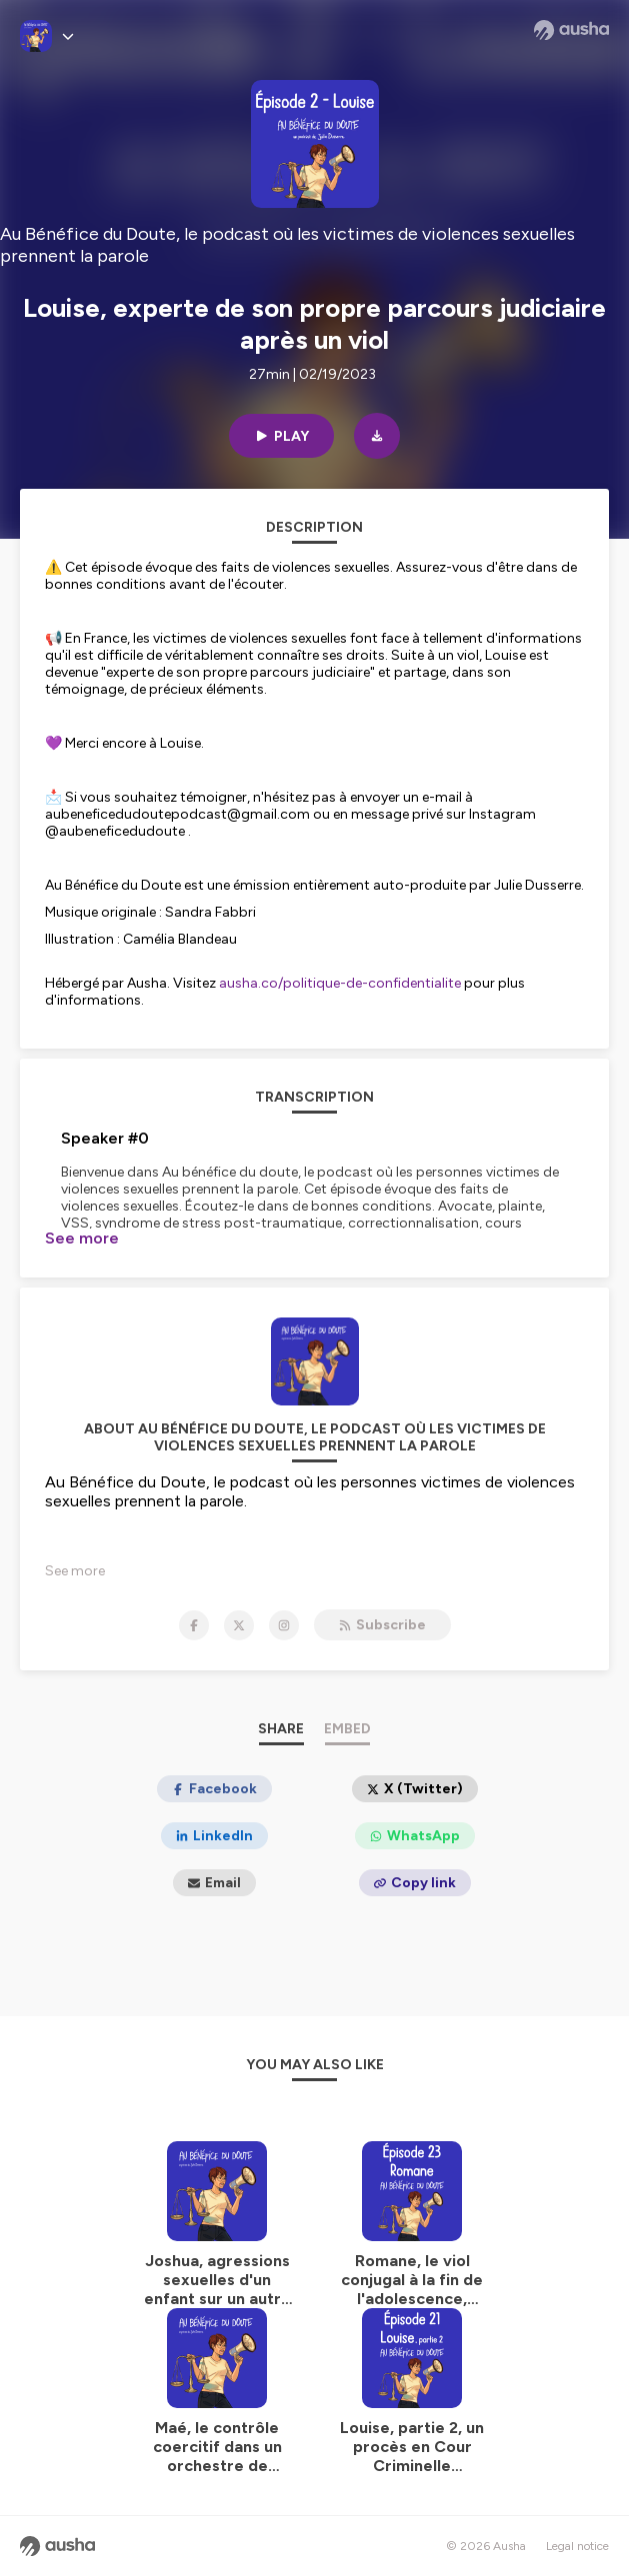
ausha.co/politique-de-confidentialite (340, 983)
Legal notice (577, 2546)
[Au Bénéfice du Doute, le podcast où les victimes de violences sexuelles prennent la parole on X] (239, 1625)
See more (82, 1238)
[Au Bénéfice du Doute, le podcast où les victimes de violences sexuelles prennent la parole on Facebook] (194, 1625)
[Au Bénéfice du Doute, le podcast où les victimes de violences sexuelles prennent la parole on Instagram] (284, 1625)
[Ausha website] (571, 30)
